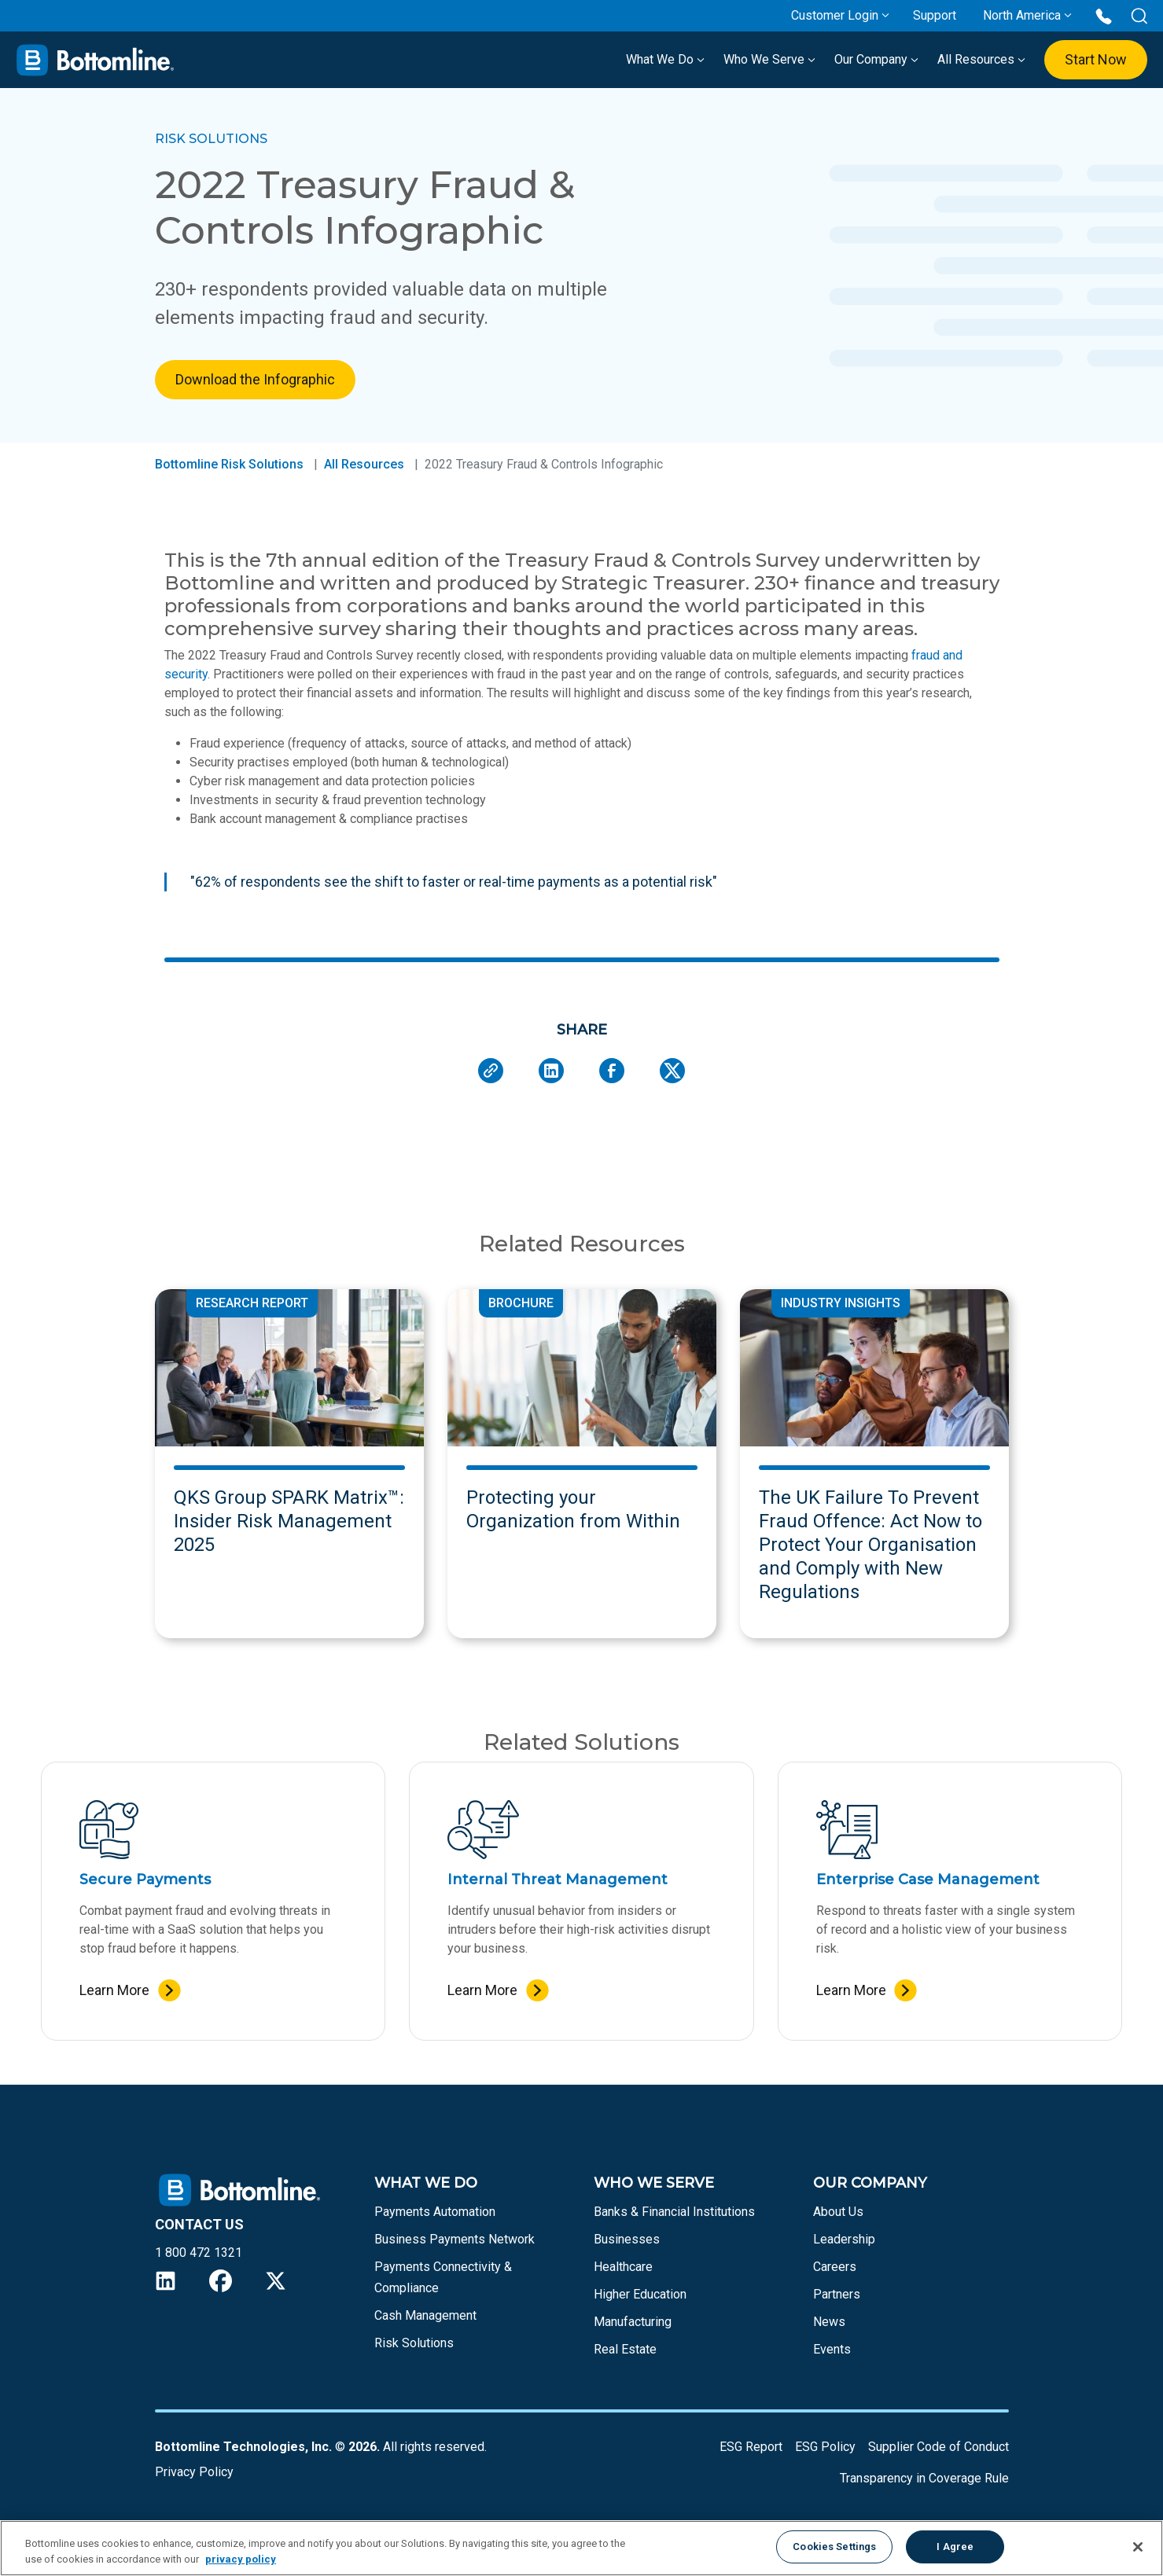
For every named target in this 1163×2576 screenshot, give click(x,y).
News (829, 2321)
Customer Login (834, 15)
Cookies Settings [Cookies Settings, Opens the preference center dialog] (834, 2546)
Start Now (1096, 59)
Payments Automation (434, 2211)
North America (1022, 15)
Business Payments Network (454, 2239)
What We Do (665, 59)
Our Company (876, 59)
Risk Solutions (414, 2342)
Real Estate (625, 2349)
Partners (836, 2294)
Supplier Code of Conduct (938, 2446)
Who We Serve (769, 59)
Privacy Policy (194, 2471)
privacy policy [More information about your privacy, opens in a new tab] (240, 2559)
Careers (834, 2266)
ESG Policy (825, 2446)
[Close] (1138, 2547)
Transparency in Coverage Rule (924, 2478)
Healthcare (623, 2266)
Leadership (844, 2239)
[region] (581, 2548)
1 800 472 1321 (198, 2252)
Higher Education (640, 2294)
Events (832, 2349)
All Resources (981, 59)
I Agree (955, 2546)
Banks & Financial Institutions (674, 2211)
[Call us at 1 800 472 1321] (1103, 15)
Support (934, 15)
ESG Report (751, 2446)
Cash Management (425, 2315)
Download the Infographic (255, 379)
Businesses (627, 2239)
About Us (838, 2211)
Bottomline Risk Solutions (229, 464)
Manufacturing (633, 2321)
